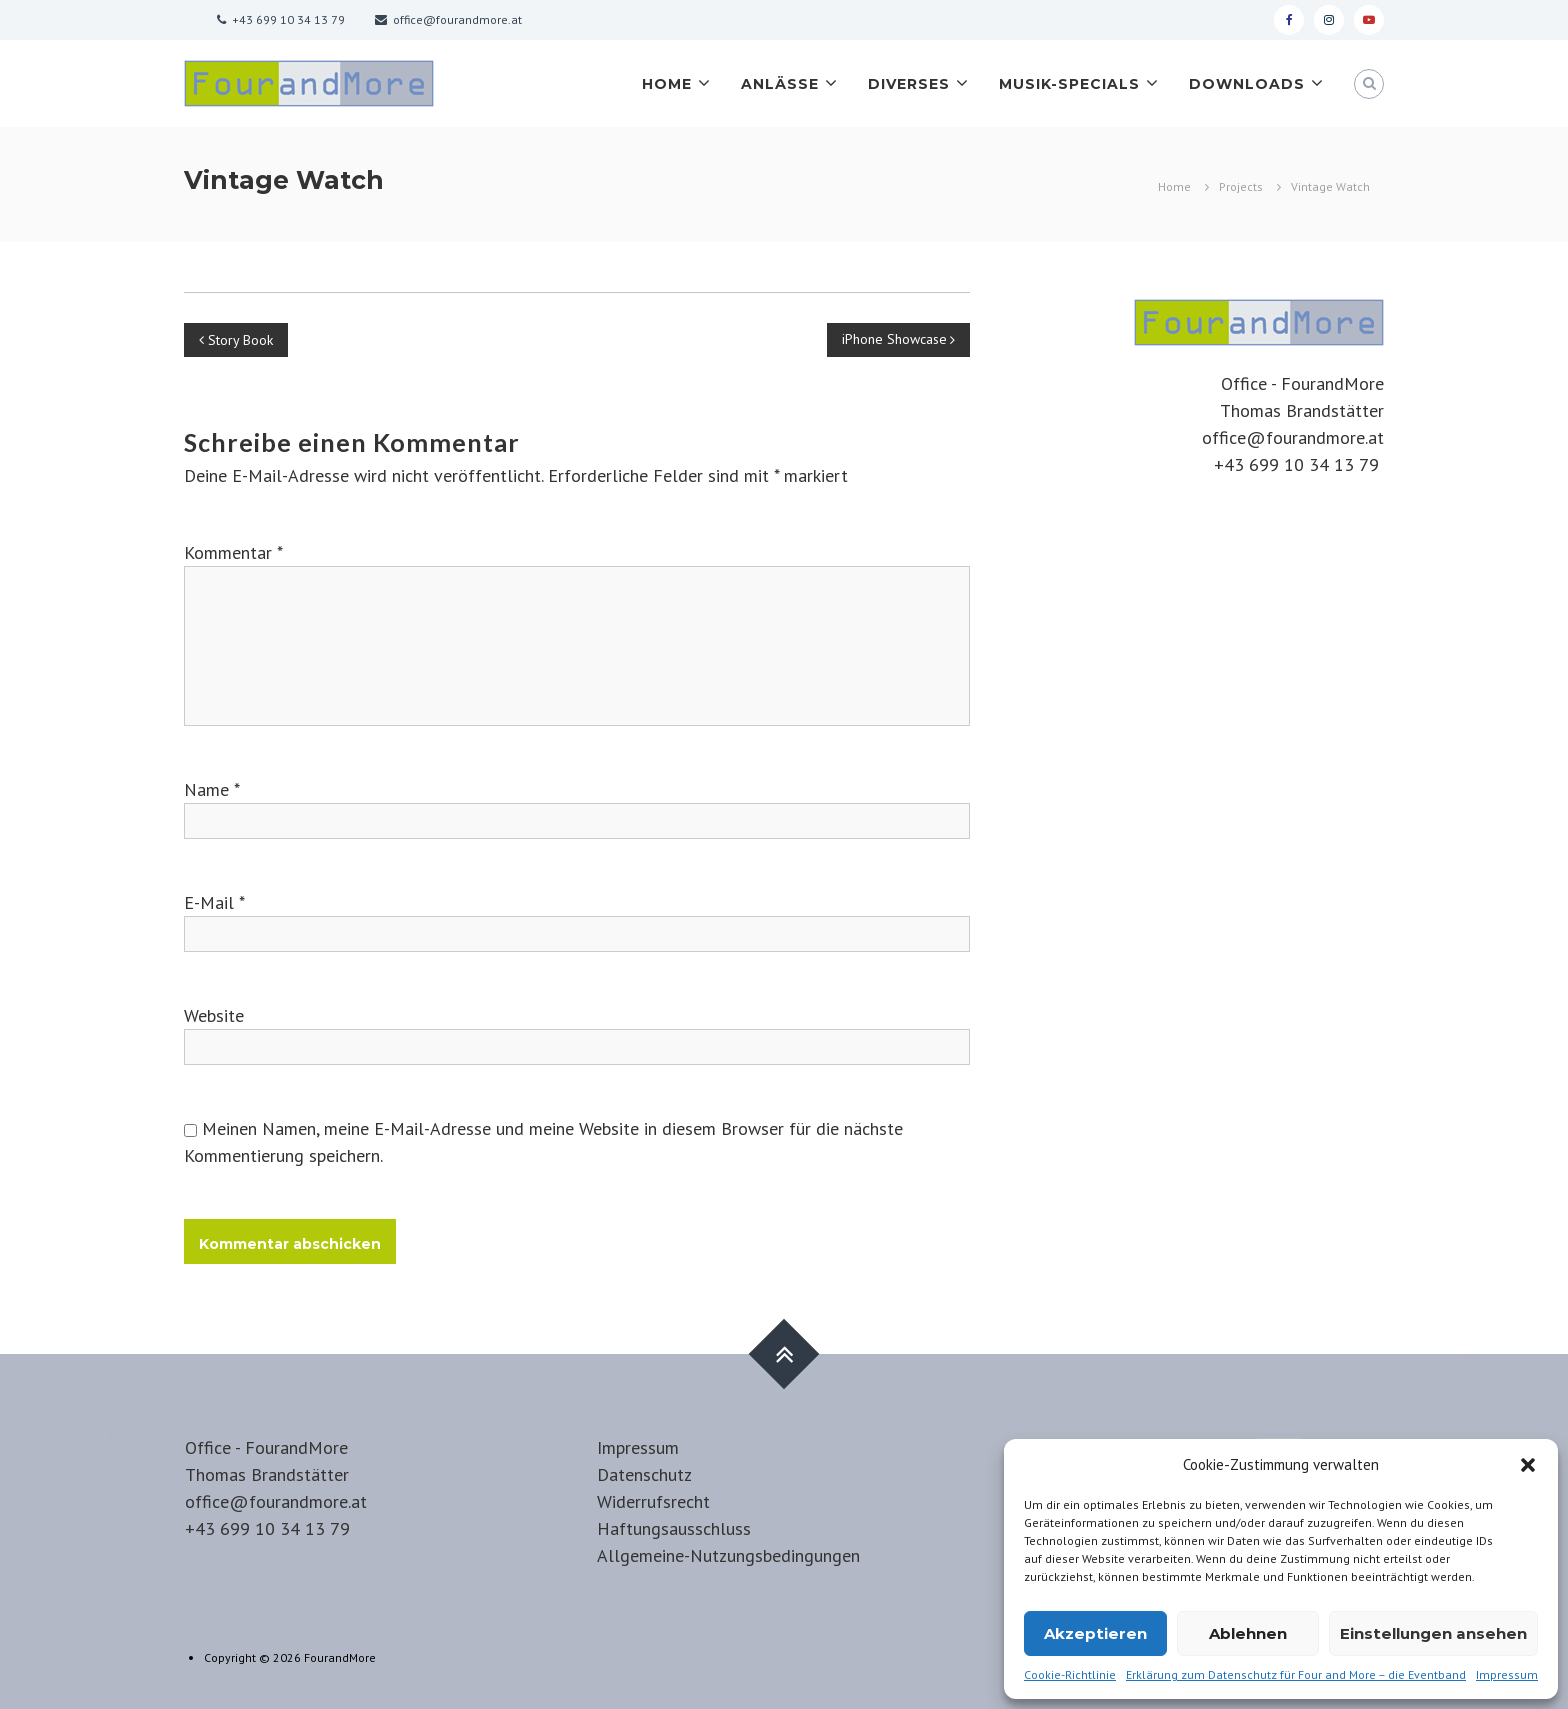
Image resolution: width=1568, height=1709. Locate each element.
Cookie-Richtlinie (1070, 1674)
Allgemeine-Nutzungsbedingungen (728, 1555)
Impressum (1507, 1674)
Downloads (1247, 84)
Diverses (909, 84)
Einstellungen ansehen (1433, 1633)
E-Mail (214, 902)
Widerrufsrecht (653, 1501)
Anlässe (780, 84)
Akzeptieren (1095, 1633)
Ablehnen (1248, 1633)
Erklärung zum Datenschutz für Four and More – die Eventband (1296, 1674)
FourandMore (340, 1657)
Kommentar (233, 552)
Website (214, 1015)
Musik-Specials (1069, 84)
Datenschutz (644, 1474)
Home (667, 84)
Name (212, 789)
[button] (1528, 1465)
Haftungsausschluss (674, 1528)
